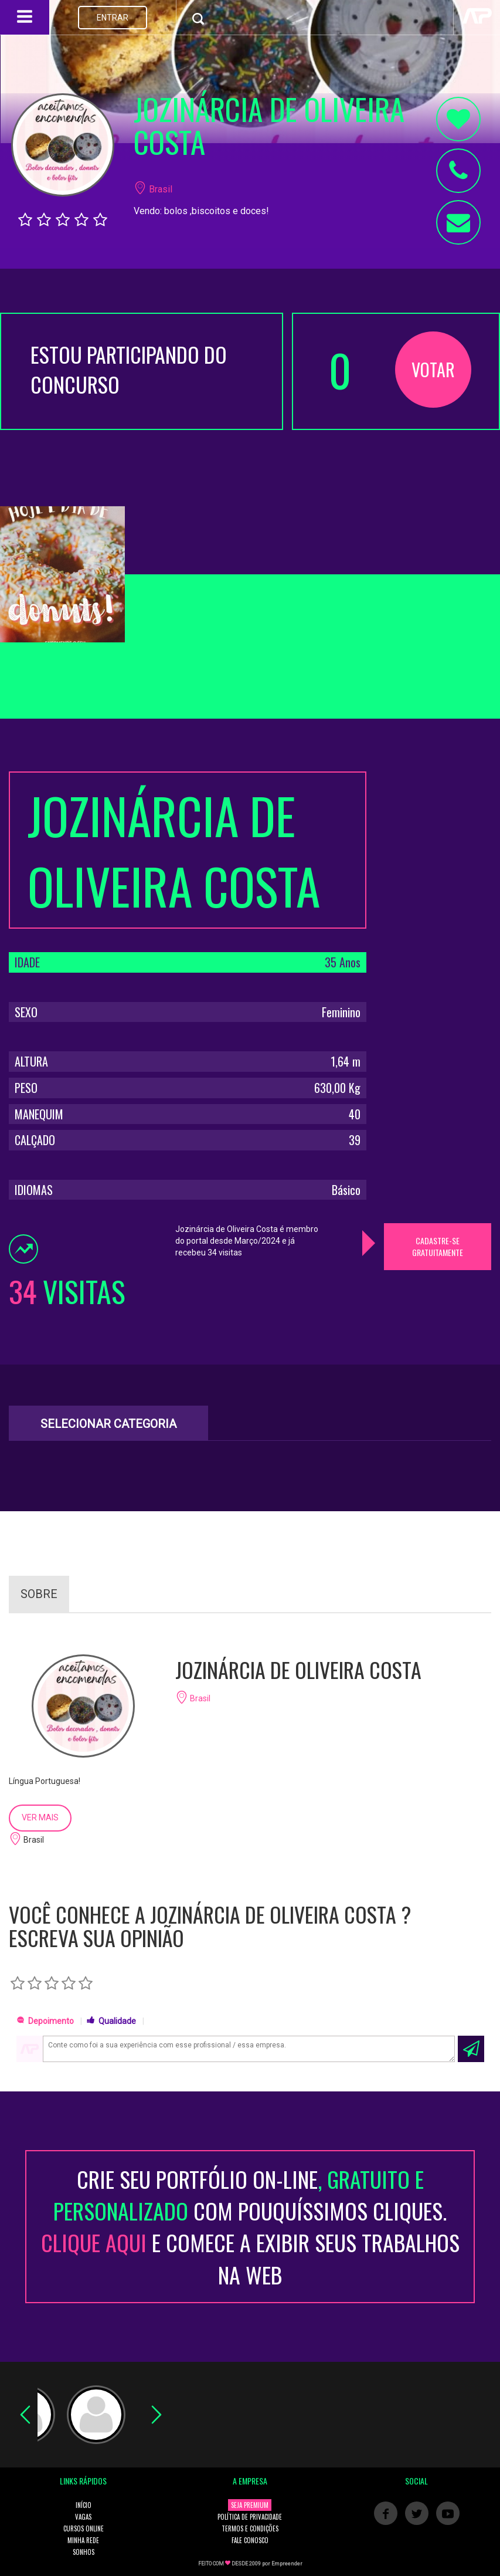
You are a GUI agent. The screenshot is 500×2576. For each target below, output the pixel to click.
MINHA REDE (83, 2540)
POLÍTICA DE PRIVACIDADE (249, 2516)
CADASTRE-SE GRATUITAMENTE (437, 1246)
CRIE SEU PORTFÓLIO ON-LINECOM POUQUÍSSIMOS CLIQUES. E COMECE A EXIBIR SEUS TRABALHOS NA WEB (250, 2226)
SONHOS (83, 2552)
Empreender (286, 2564)
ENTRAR (112, 17)
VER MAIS (40, 1817)
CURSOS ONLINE (83, 2528)
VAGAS (83, 2516)
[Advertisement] (437, 947)
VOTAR (433, 369)
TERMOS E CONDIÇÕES (250, 2528)
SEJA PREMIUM (249, 2505)
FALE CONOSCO (250, 2540)
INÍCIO (83, 2505)
